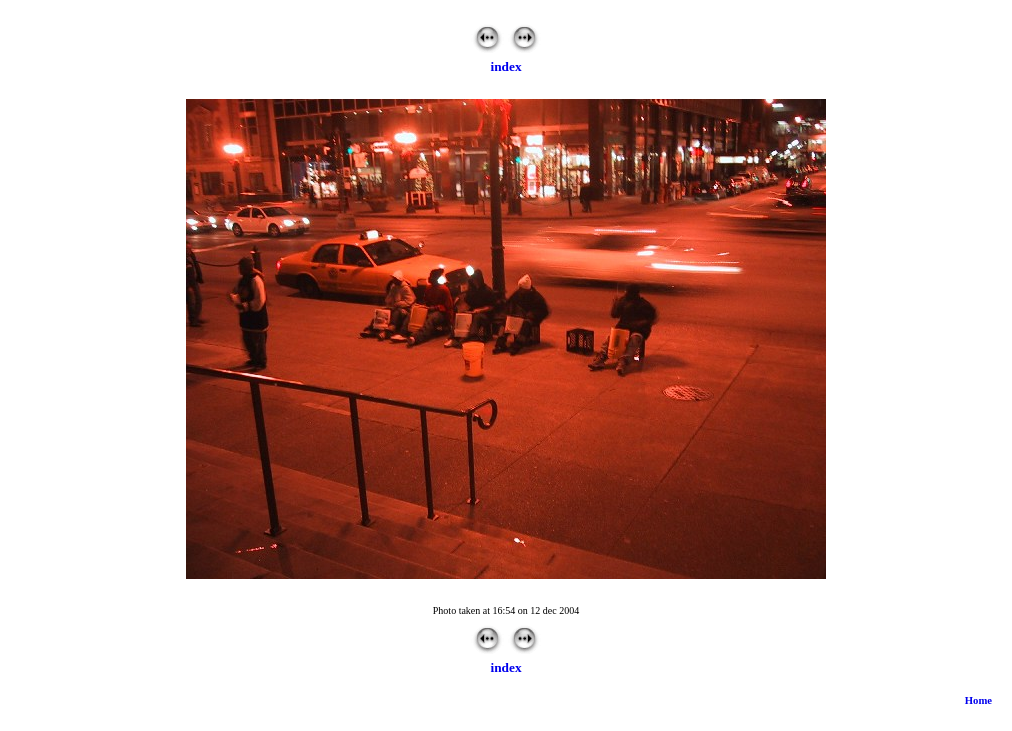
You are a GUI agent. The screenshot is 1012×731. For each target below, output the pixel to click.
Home (978, 700)
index (505, 66)
